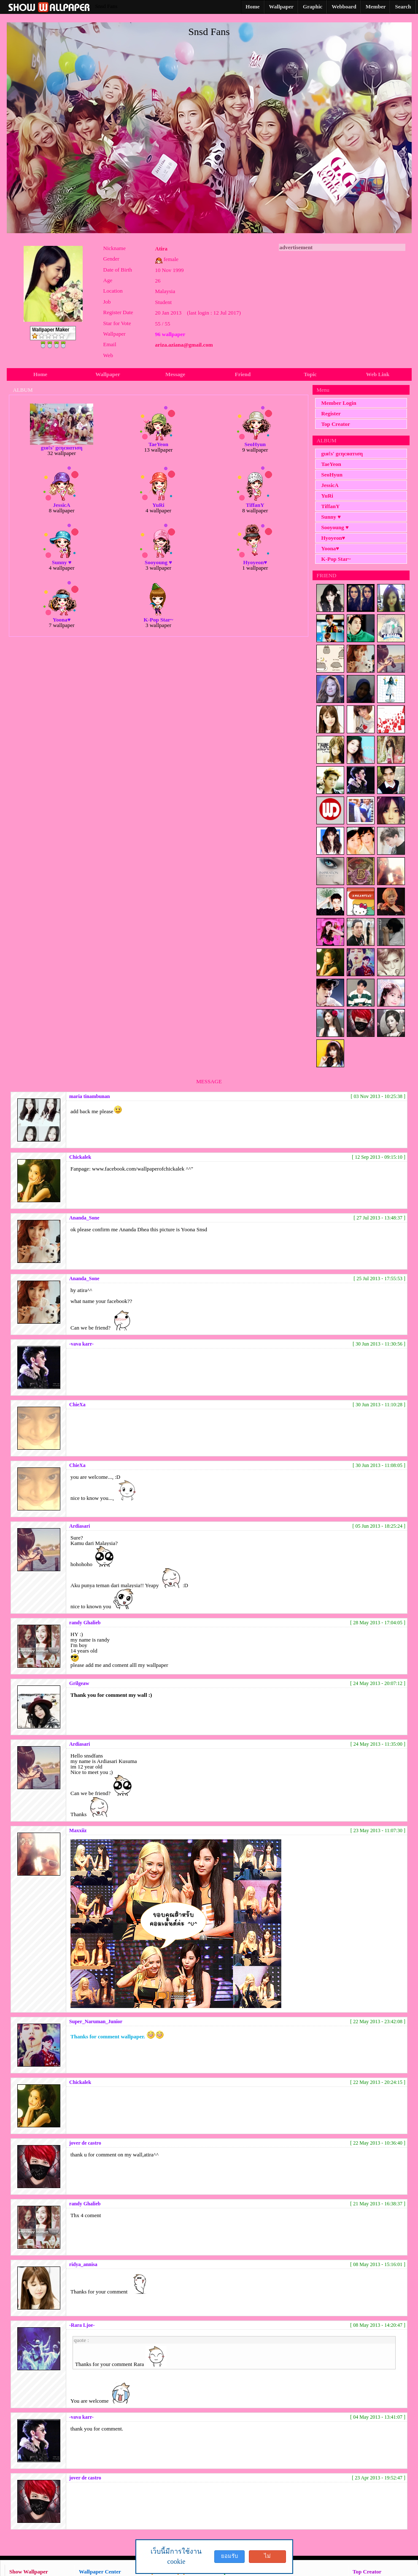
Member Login (338, 403)
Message (175, 374)
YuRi (327, 496)
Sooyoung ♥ (335, 527)
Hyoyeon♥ (333, 538)
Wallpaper (107, 374)
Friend (243, 374)
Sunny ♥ (331, 517)
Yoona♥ (330, 548)
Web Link (377, 374)
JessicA (330, 485)
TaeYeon (331, 464)
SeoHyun (332, 474)
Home (40, 374)
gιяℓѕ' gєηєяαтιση (342, 453)
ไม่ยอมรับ (267, 2558)
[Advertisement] (342, 303)
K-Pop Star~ (336, 559)
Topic (310, 374)
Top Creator (335, 424)
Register (331, 413)
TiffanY (330, 506)
